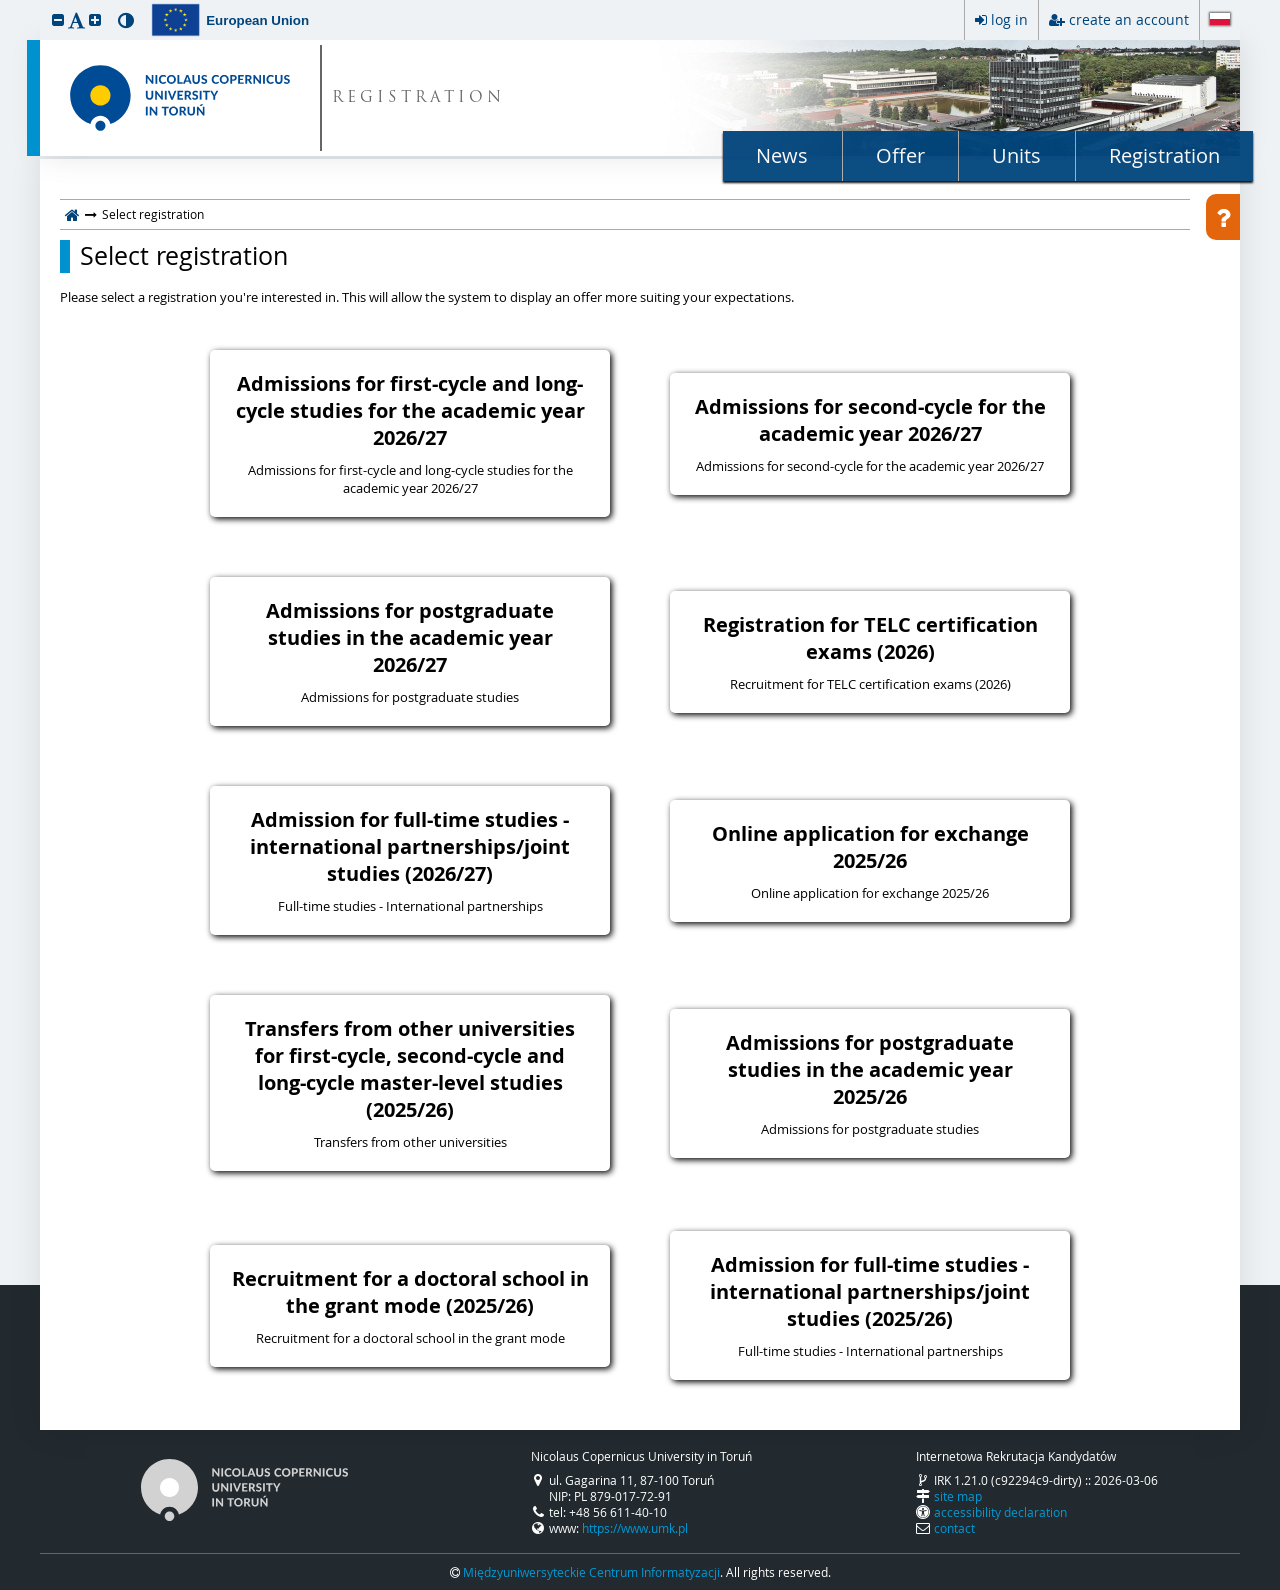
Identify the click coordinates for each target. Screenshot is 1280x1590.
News (782, 155)
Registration (1164, 155)
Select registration (184, 256)
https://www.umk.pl (635, 1528)
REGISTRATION (418, 98)
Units (1016, 155)
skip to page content (5, 5)
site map (958, 1496)
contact (954, 1528)
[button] (58, 19)
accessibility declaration (1000, 1512)
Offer (900, 155)
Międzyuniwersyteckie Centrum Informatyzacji (591, 1572)
